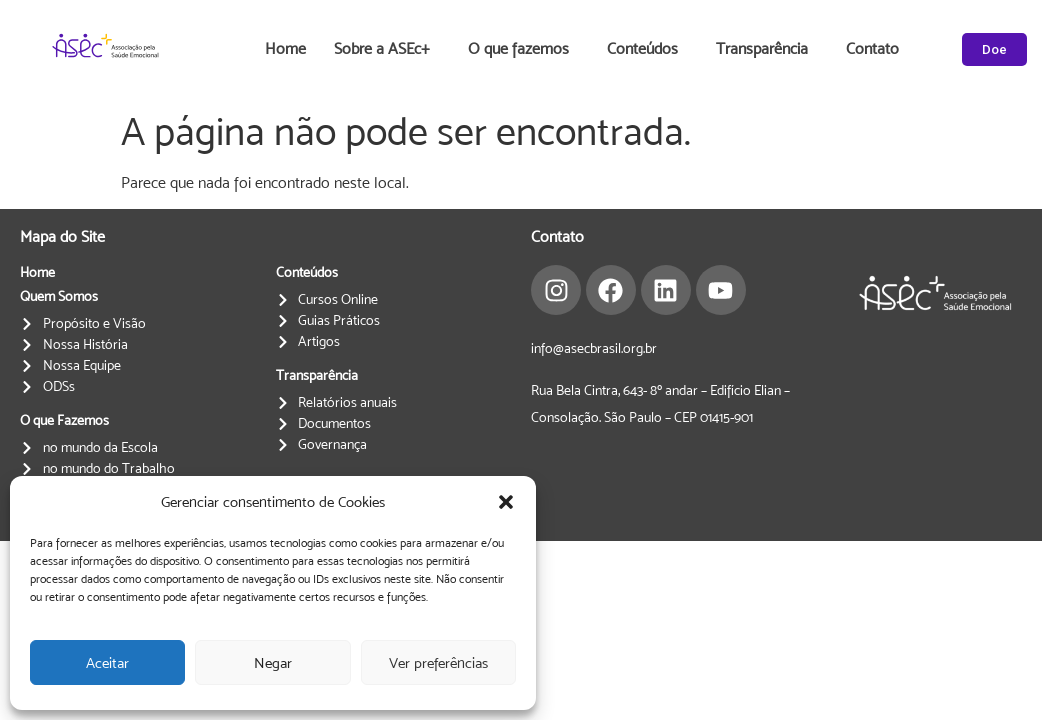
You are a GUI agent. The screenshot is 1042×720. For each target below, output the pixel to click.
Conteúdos (647, 49)
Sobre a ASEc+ (387, 49)
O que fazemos (523, 49)
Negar (273, 662)
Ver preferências (438, 662)
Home (285, 48)
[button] (506, 502)
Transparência (767, 49)
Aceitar (107, 662)
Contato (872, 48)
